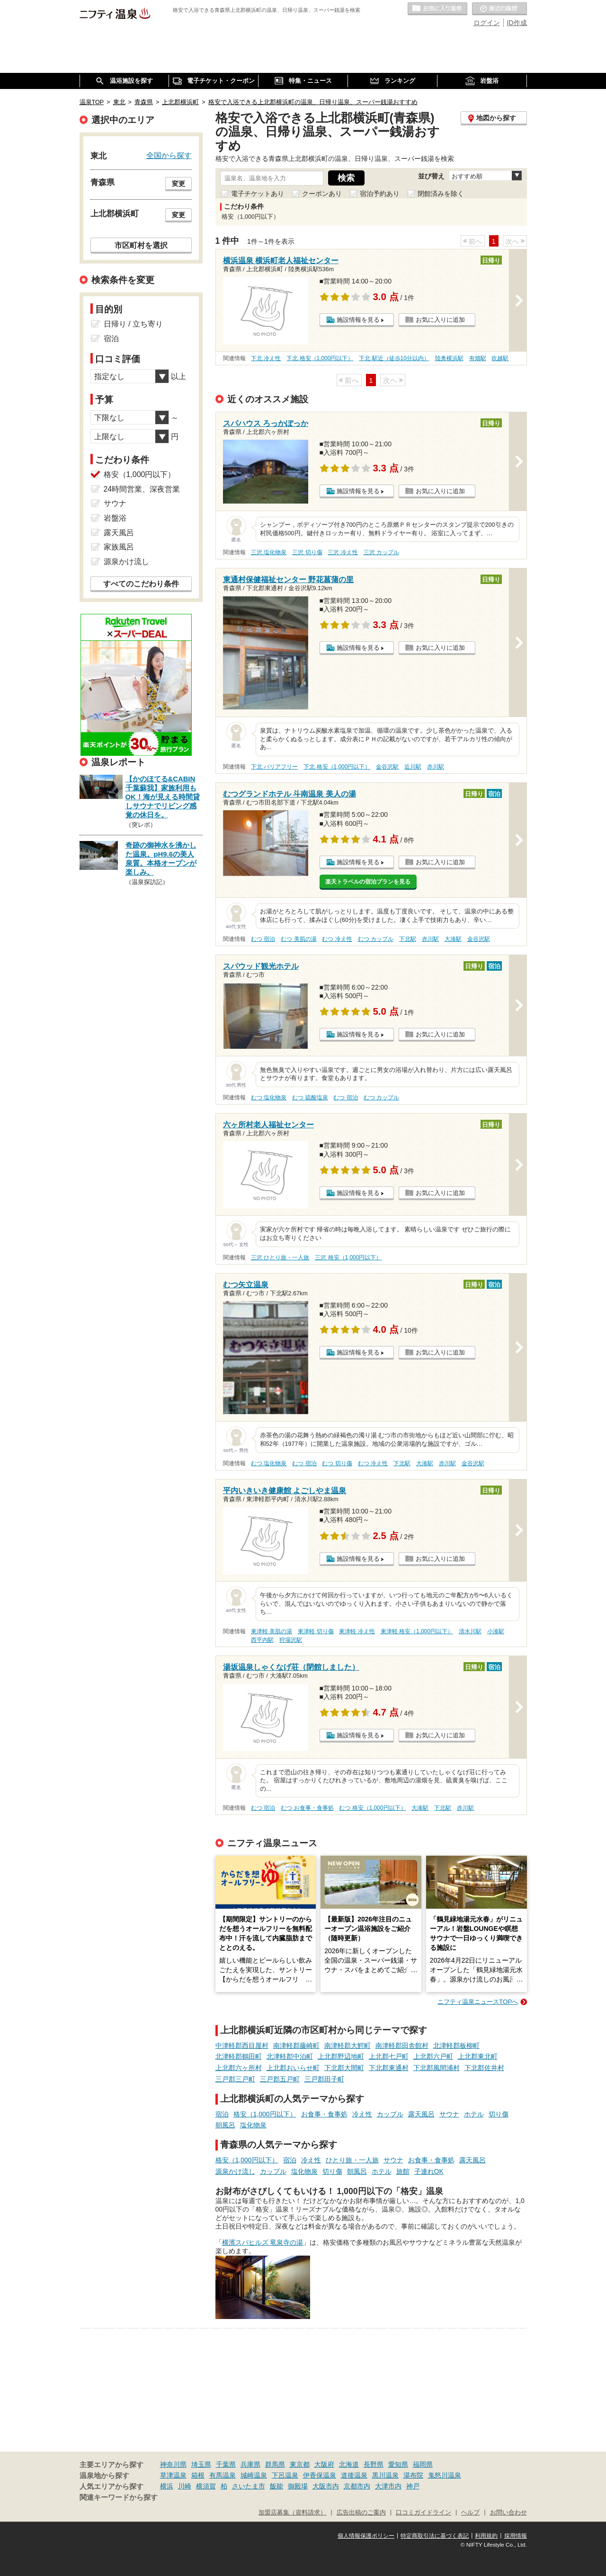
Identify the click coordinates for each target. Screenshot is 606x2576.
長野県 (373, 2464)
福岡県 (423, 2464)
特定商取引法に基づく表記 (435, 2535)
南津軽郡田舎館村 (401, 2045)
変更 (178, 183)
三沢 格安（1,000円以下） (348, 1257)
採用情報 (515, 2535)
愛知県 (398, 2464)
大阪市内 (325, 2486)
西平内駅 (262, 1640)
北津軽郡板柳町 (456, 2045)
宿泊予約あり (380, 193)
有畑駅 (477, 358)
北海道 (349, 2464)
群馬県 (275, 2464)
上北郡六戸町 (433, 2056)
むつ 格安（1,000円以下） (372, 1808)
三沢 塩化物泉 (268, 552)
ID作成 (517, 23)
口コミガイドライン (423, 2512)
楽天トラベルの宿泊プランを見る (367, 881)
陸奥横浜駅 (449, 358)
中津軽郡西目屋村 (241, 2045)
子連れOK (429, 2171)
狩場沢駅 (290, 1640)
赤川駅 (435, 766)
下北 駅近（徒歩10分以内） (394, 358)
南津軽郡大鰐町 (347, 2045)
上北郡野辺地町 (341, 2056)
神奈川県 (173, 2464)
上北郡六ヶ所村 (238, 2067)
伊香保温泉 (319, 2475)
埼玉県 (201, 2464)
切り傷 (498, 2114)
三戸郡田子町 (324, 2079)
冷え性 (362, 2114)
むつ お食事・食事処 (307, 1808)
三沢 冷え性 (342, 552)
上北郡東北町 (478, 2056)
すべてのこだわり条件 (141, 584)
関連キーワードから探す (119, 2497)
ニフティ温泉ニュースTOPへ (477, 2001)
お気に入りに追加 (440, 319)
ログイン (486, 23)
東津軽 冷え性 (356, 1631)
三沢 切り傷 (307, 552)
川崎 (184, 2486)
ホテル (474, 2114)
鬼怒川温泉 (444, 2475)
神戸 (412, 2486)
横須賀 (206, 2486)
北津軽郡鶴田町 (238, 2056)
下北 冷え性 (266, 358)
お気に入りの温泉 (437, 9)
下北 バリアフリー (274, 766)
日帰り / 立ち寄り (133, 324)
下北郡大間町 (344, 2067)
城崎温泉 (254, 2475)
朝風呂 (225, 2125)
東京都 (300, 2464)
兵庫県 (250, 2464)
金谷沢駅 (387, 766)
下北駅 (407, 939)
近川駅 (412, 766)
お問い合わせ (508, 2512)
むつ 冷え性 (337, 939)
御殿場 (298, 2486)
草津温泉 (173, 2475)
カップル (390, 2114)
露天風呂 (421, 2114)
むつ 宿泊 (263, 939)
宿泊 (222, 2114)
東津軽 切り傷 (315, 1631)
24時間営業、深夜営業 (142, 489)
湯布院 (413, 2475)
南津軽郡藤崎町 (296, 2045)
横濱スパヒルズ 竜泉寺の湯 (262, 2242)
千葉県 (226, 2464)
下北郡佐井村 (484, 2067)
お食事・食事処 (324, 2114)
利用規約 (486, 2535)
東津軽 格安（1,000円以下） (417, 1631)
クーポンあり (322, 193)
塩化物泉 (253, 2125)
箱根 (198, 2475)
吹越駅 (499, 358)
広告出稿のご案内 (361, 2512)
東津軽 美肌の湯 (271, 1631)
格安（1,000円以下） (264, 2114)
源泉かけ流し (235, 2171)
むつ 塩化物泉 (268, 1097)
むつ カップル (375, 939)
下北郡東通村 (389, 2067)
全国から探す (169, 155)
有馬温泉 (222, 2475)
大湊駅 (453, 939)
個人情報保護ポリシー (366, 2535)
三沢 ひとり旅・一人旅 (280, 1257)
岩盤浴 (115, 518)
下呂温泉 (285, 2475)
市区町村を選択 (141, 245)
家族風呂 (119, 547)
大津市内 (388, 2486)
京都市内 (357, 2486)
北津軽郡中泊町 (290, 2056)
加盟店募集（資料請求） (292, 2512)
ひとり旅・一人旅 (352, 2160)
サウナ (449, 2114)
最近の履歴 (499, 9)
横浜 (166, 2486)
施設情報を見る (358, 319)
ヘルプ (470, 2512)
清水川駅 (470, 1631)
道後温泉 (354, 2475)
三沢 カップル (381, 552)
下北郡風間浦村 (436, 2067)
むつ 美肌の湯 (298, 939)
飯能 (276, 2486)
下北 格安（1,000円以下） (319, 358)
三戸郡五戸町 (280, 2079)
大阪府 (324, 2464)
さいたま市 (248, 2486)
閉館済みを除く (441, 193)
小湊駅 (495, 1631)
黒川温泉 (385, 2475)
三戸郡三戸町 (235, 2079)
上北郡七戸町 (389, 2056)
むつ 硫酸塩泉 (310, 1097)
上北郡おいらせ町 (293, 2067)
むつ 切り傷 (337, 1463)
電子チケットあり (257, 193)
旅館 (403, 2171)
